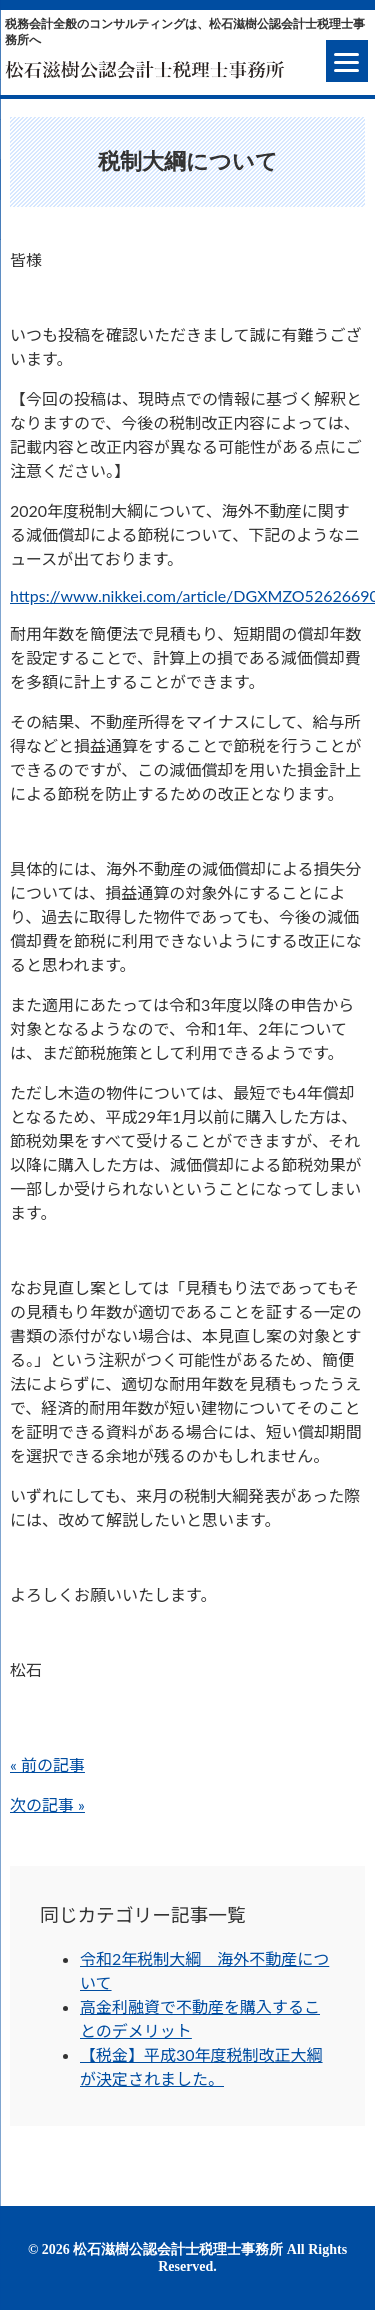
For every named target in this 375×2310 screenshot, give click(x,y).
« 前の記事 (47, 1764)
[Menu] (347, 61)
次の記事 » (47, 1804)
